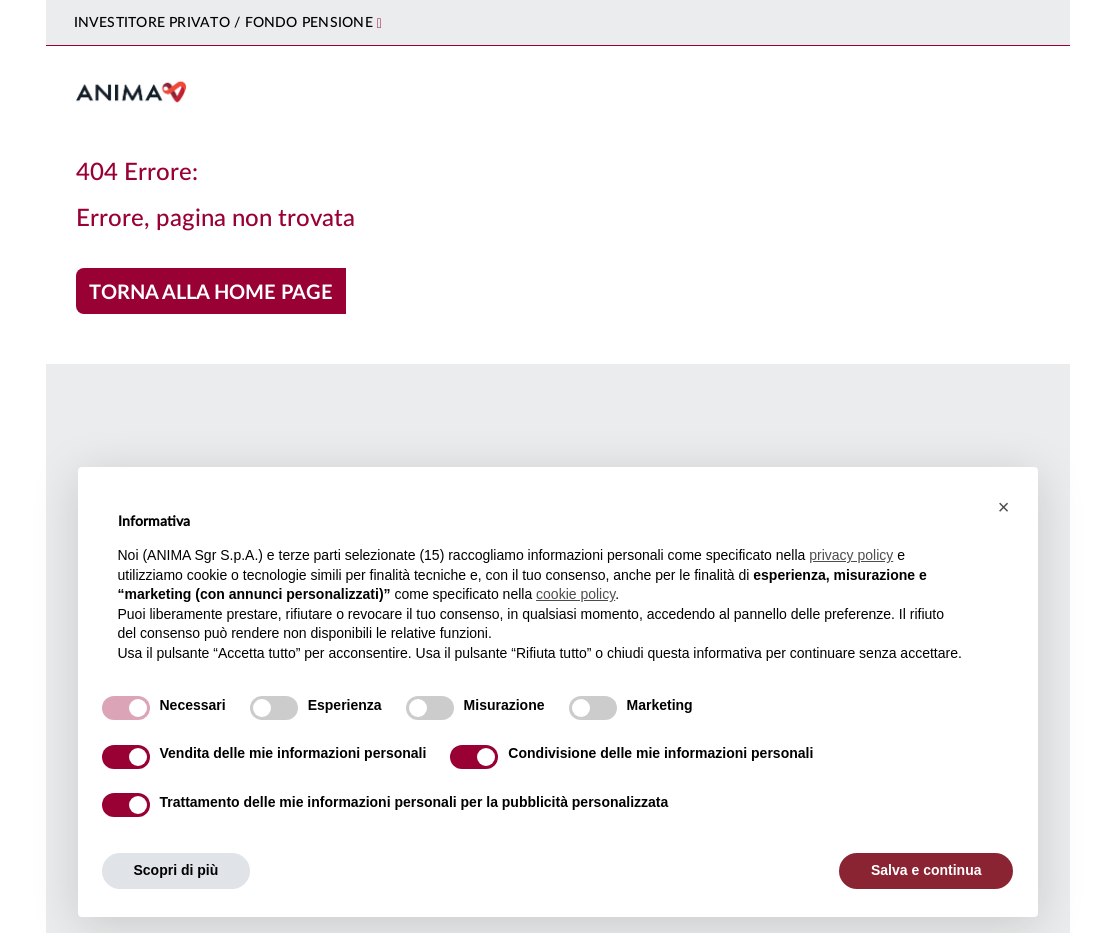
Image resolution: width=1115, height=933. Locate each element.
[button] (1004, 507)
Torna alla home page (211, 293)
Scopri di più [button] (176, 870)
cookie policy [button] (575, 594)
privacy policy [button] (851, 555)
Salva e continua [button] (926, 870)
